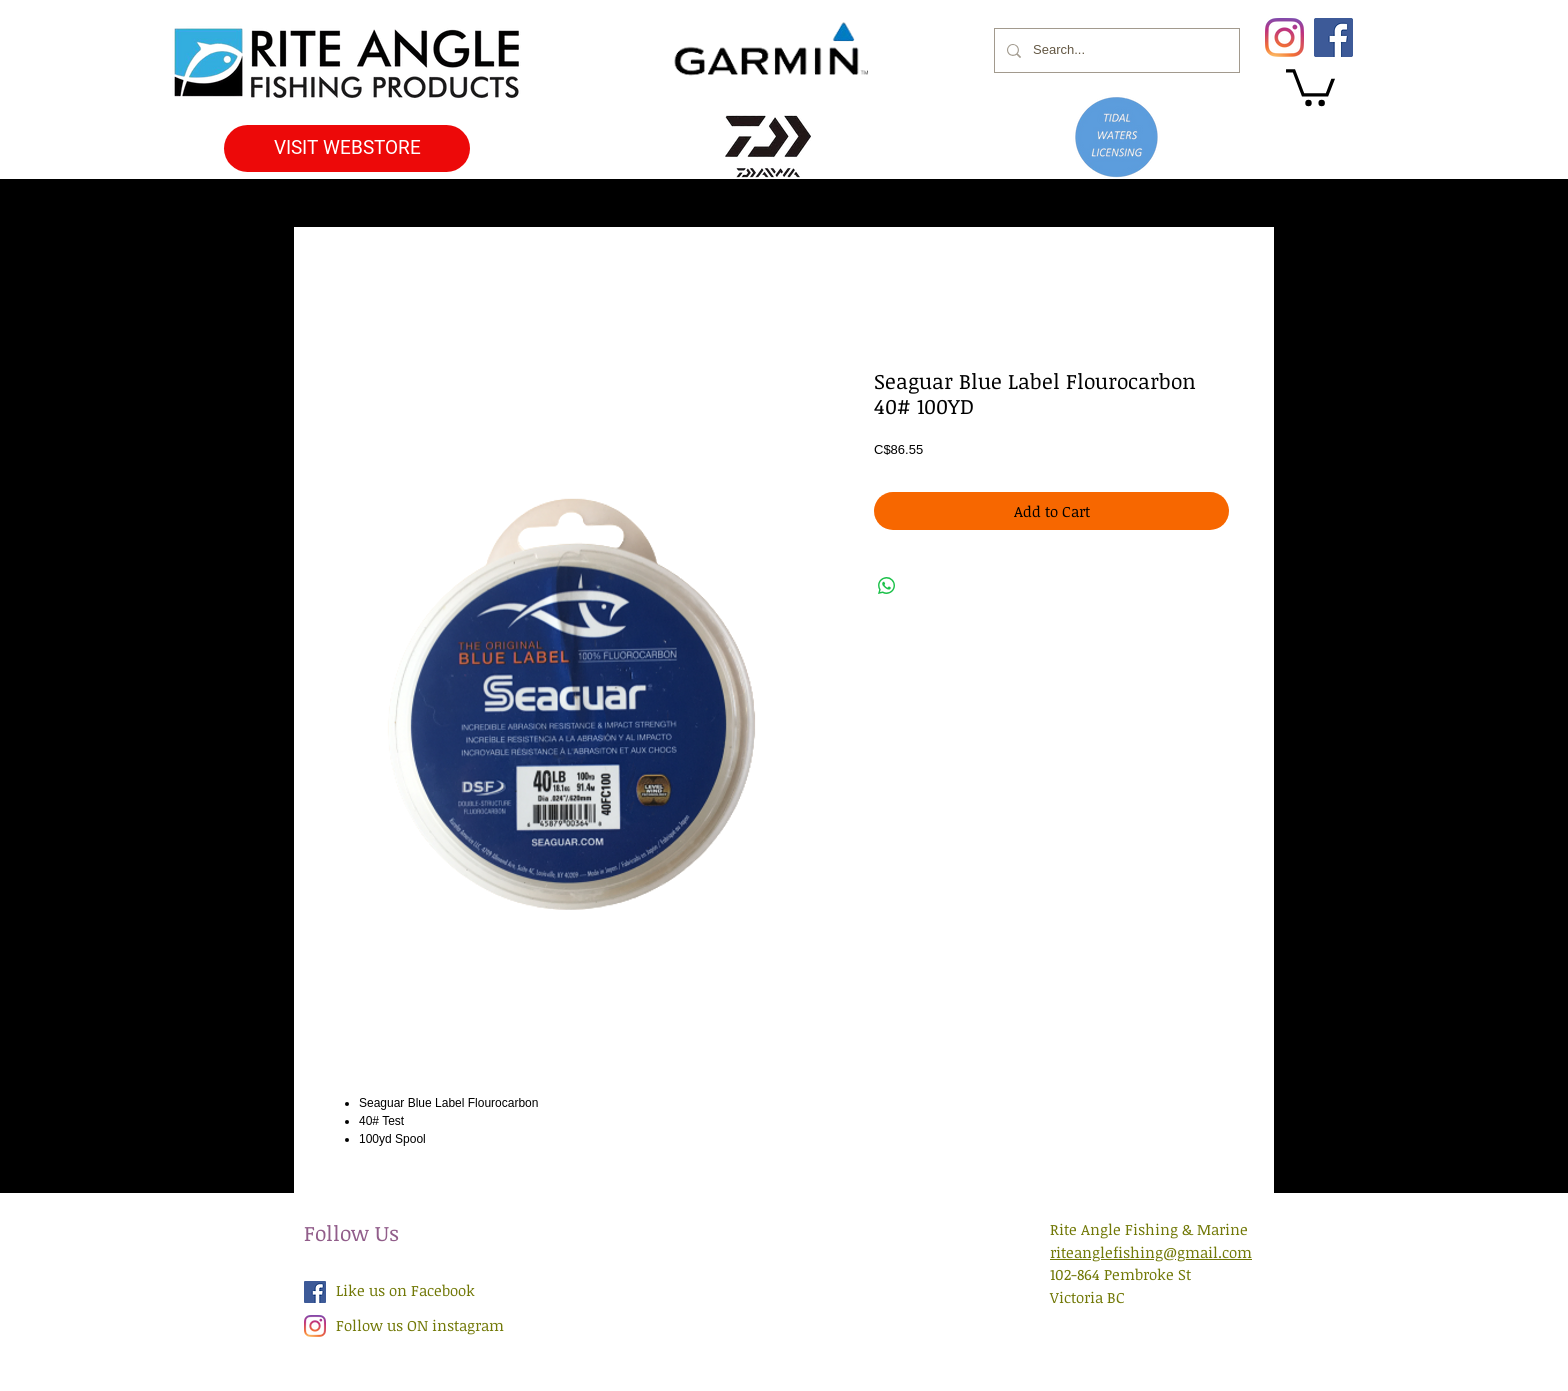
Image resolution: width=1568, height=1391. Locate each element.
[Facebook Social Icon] (315, 1292)
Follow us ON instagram (420, 1325)
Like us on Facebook (405, 1290)
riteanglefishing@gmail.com (1151, 1252)
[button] (1310, 85)
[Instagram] (1284, 37)
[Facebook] (1333, 37)
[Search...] (1115, 50)
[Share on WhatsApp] (887, 586)
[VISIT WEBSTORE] (347, 148)
